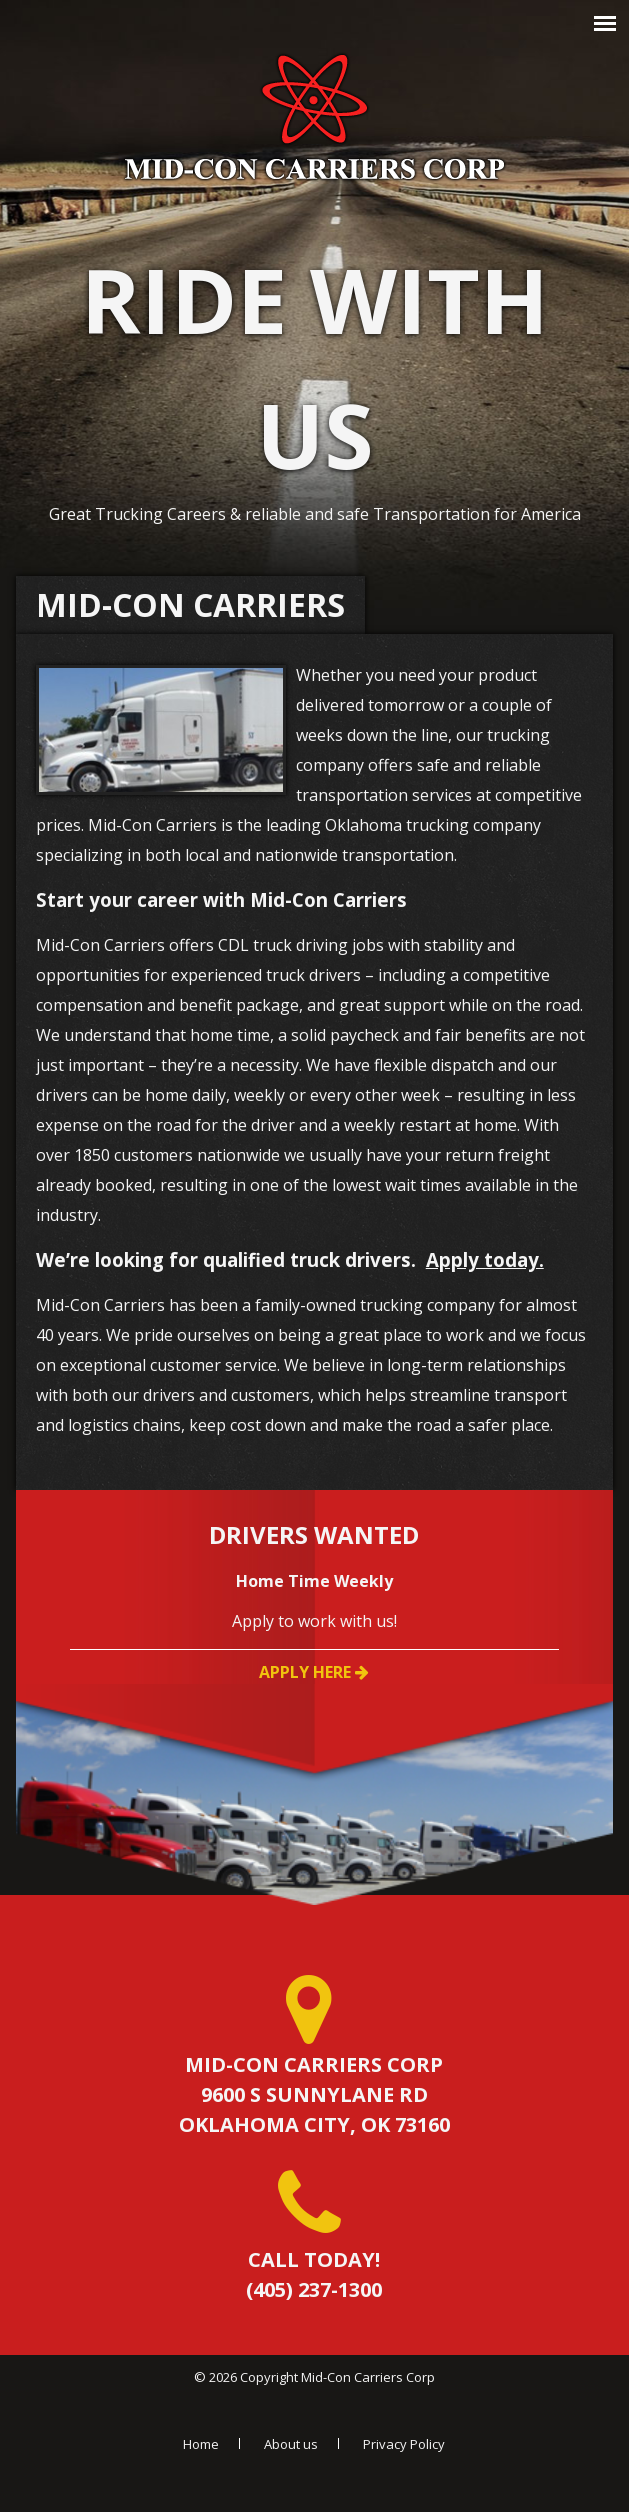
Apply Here (314, 1672)
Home (201, 2444)
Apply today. (485, 1259)
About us (291, 2444)
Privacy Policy (404, 2444)
